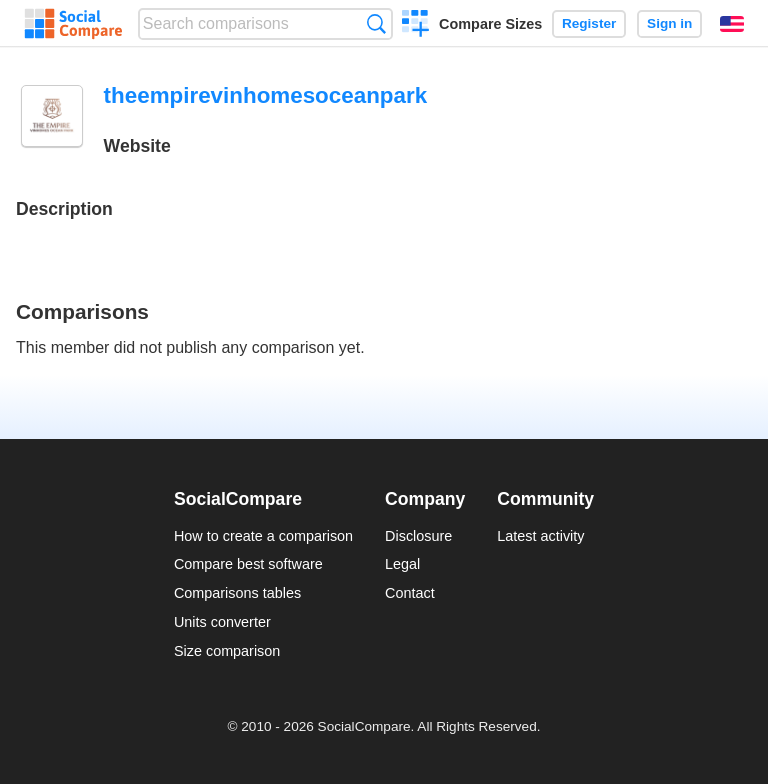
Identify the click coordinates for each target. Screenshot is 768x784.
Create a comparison (415, 26)
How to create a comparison (263, 536)
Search (376, 23)
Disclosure (418, 536)
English (732, 24)
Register (589, 23)
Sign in (669, 23)
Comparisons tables (237, 593)
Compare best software (248, 564)
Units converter (222, 622)
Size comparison (227, 651)
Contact (410, 593)
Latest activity (540, 536)
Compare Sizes (490, 24)
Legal (402, 564)
